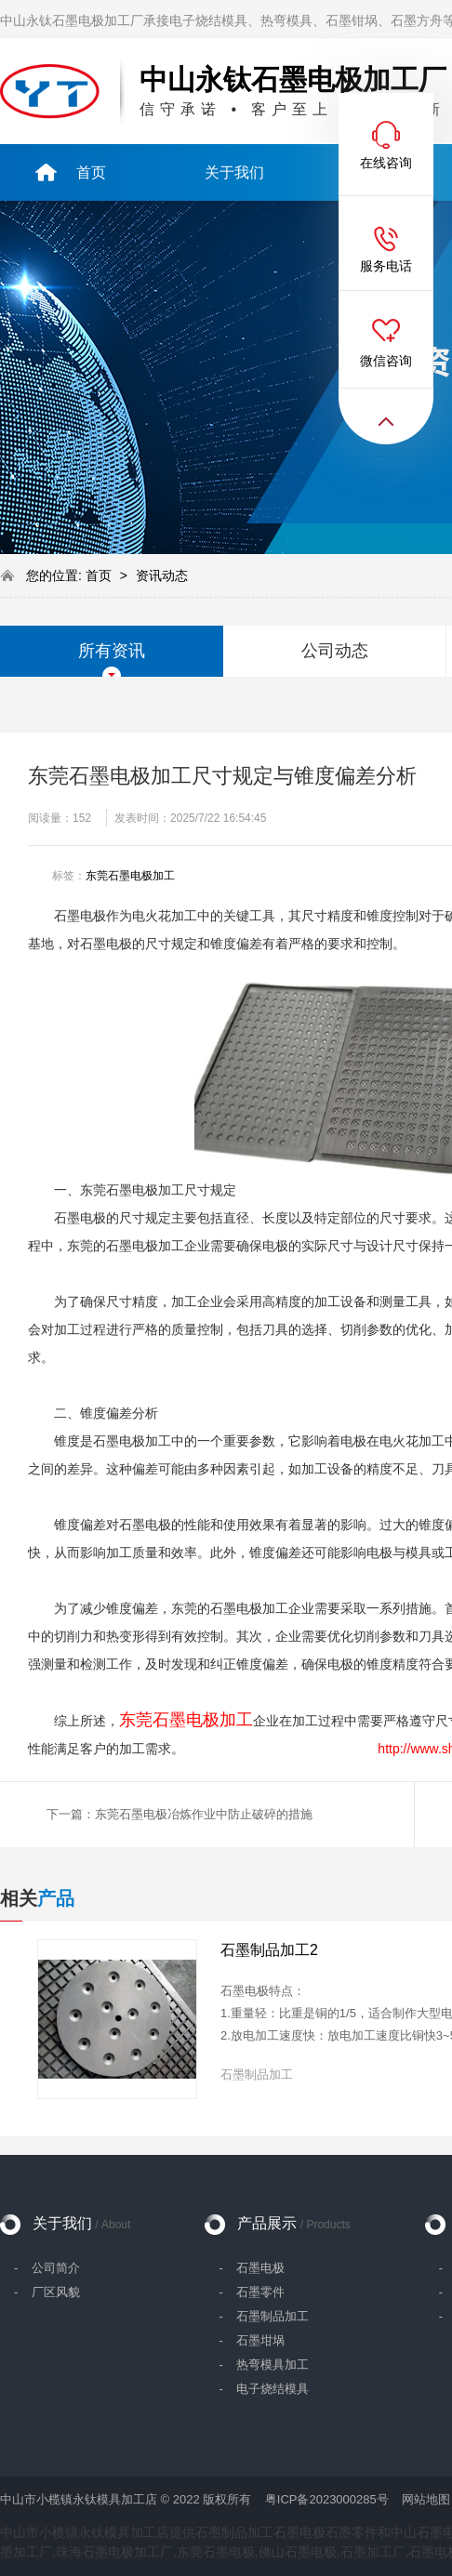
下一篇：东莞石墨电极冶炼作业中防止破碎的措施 (179, 1814)
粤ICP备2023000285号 (327, 2499)
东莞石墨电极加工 (130, 875)
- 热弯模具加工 (264, 2364)
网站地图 (426, 2499)
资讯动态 (162, 575)
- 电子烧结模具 (264, 2389)
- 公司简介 (47, 2268)
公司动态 (334, 650)
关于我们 (81, 2223)
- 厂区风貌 (47, 2292)
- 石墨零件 (252, 2292)
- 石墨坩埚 (252, 2340)
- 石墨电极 (252, 2268)
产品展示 (293, 2223)
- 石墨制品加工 (264, 2316)
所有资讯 (111, 650)
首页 (100, 575)
